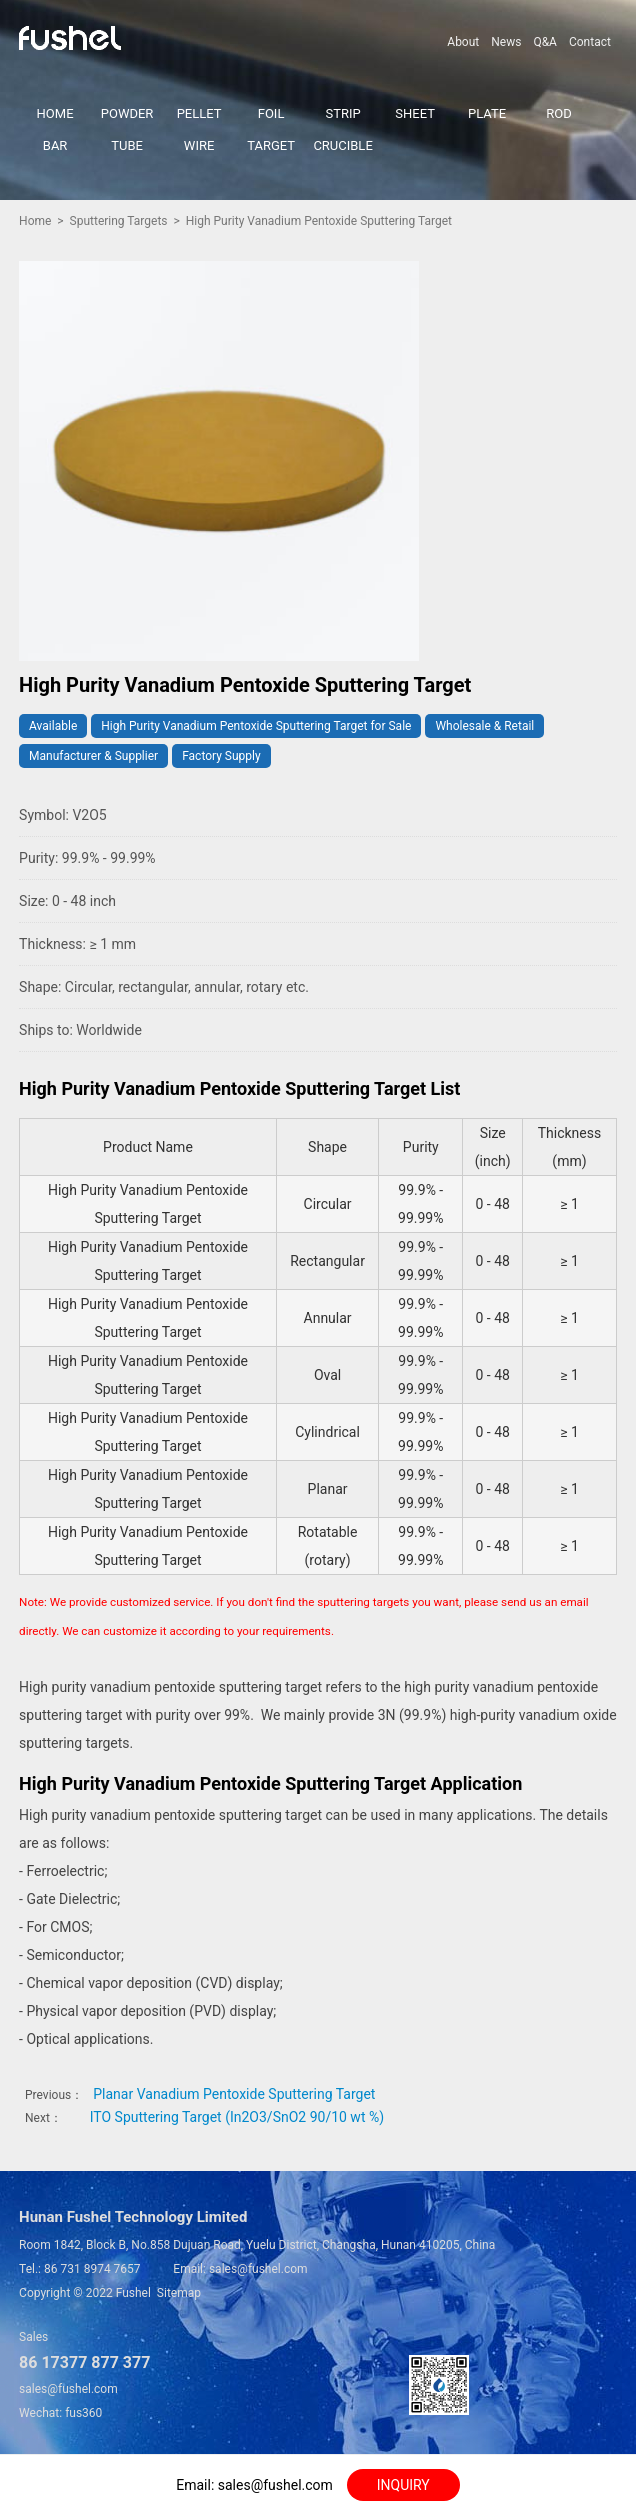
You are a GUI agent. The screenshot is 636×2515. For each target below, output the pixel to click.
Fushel (133, 2293)
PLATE (487, 113)
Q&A (545, 42)
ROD (559, 113)
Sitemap (179, 2293)
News (506, 42)
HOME (55, 113)
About (463, 42)
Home (35, 221)
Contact (590, 42)
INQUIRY (403, 2485)
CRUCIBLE (342, 145)
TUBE (127, 145)
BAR (55, 145)
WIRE (199, 145)
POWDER (127, 113)
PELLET (199, 113)
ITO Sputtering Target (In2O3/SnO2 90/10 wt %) (237, 2117)
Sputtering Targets (119, 221)
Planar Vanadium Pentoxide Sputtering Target (234, 2094)
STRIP (342, 113)
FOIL (271, 113)
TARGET (271, 145)
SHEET (415, 113)
